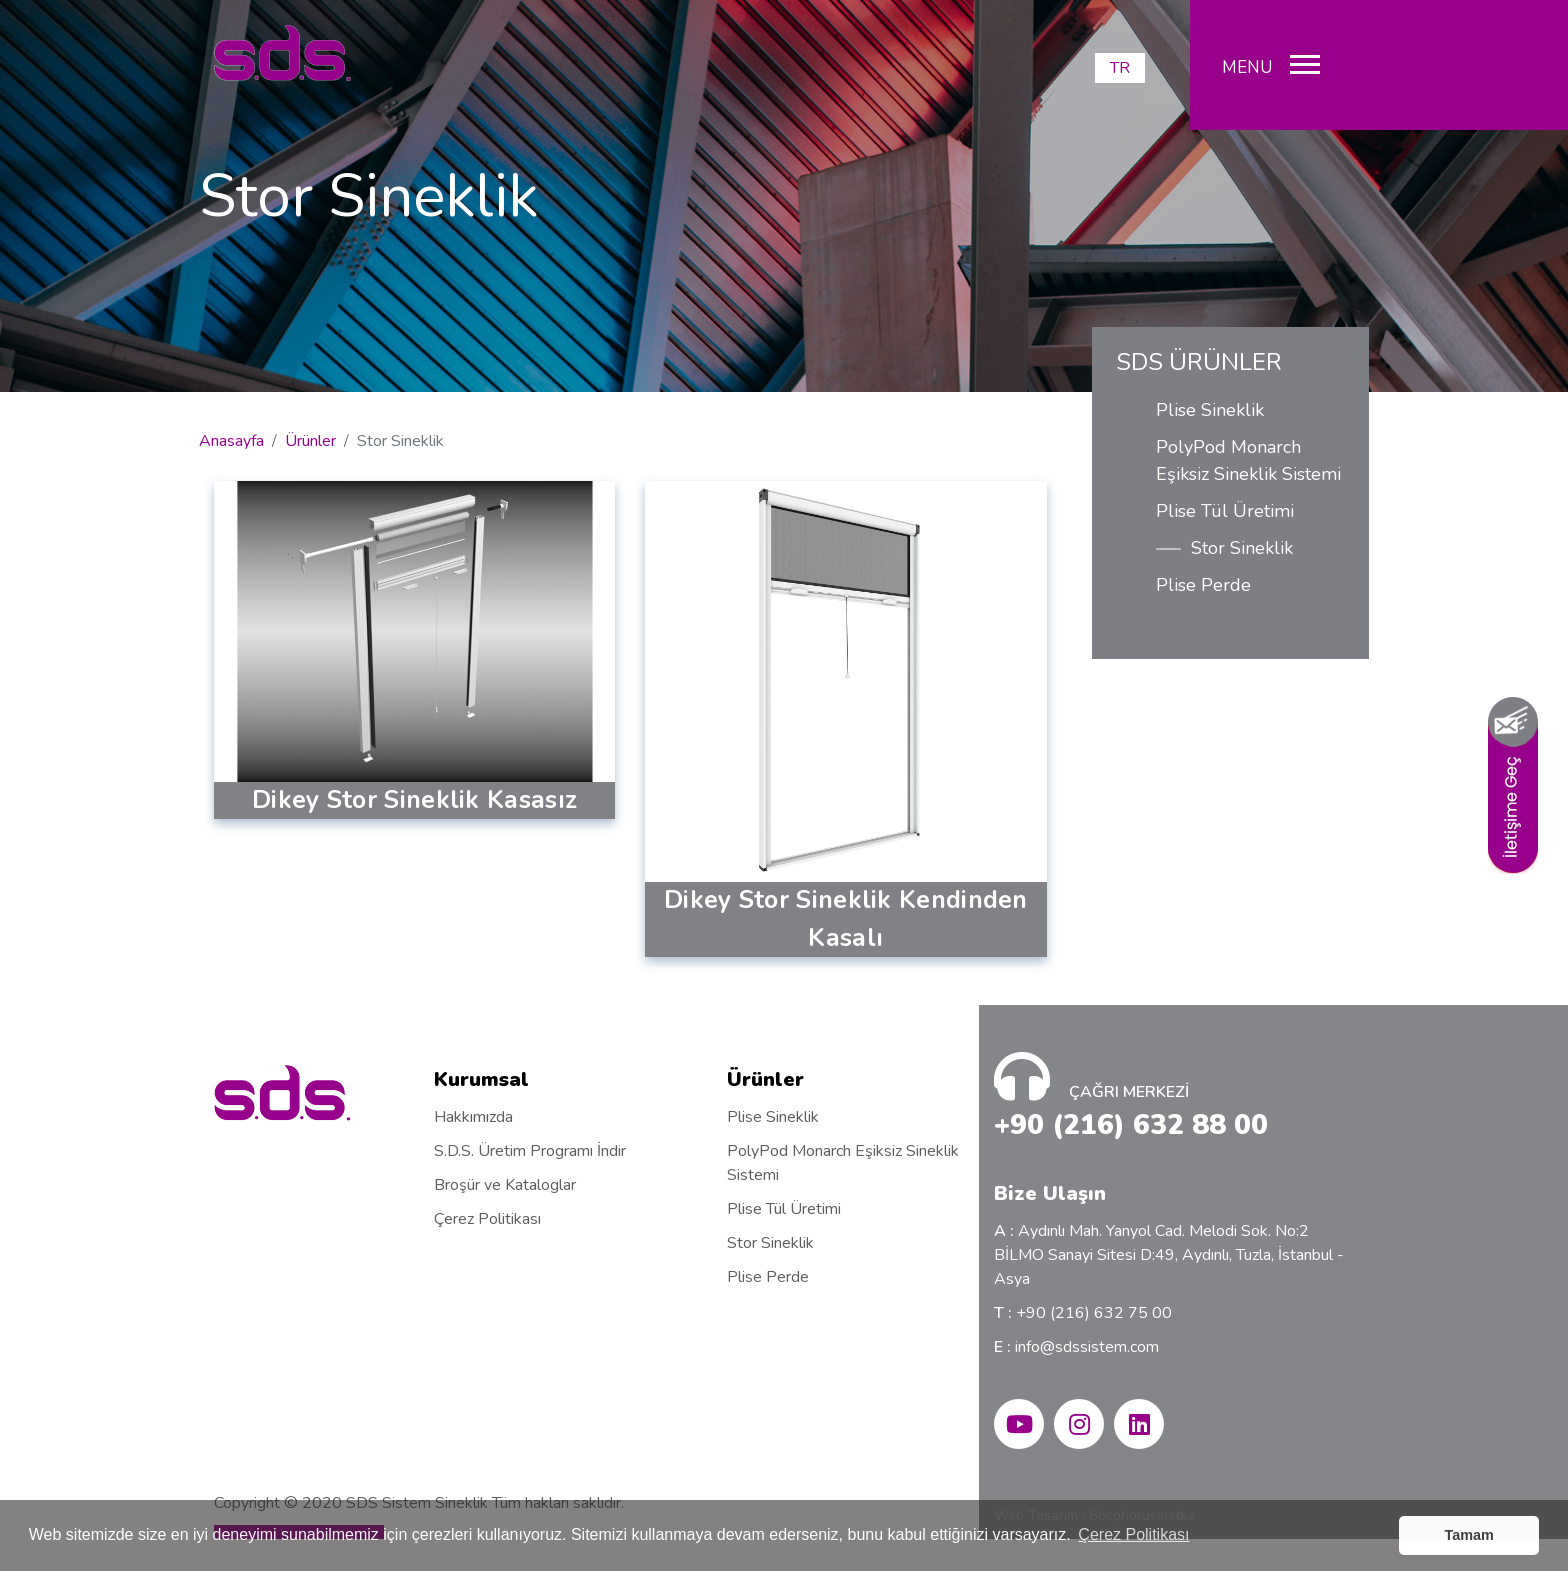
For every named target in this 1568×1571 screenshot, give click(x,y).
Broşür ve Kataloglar (505, 1185)
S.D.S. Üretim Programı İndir (530, 1151)
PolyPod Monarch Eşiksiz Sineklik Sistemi (1248, 460)
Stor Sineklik (1242, 548)
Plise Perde (1203, 585)
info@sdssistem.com (1076, 1347)
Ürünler (310, 441)
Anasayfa (231, 441)
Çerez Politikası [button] (1133, 1534)
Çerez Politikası (487, 1219)
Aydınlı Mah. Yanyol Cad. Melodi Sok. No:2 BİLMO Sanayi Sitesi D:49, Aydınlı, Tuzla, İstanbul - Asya (1169, 1255)
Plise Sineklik (1210, 410)
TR (1120, 68)
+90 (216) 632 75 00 (1083, 1313)
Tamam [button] (1469, 1535)
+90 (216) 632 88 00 (1131, 1125)
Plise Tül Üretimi (1225, 511)
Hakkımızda (473, 1117)
